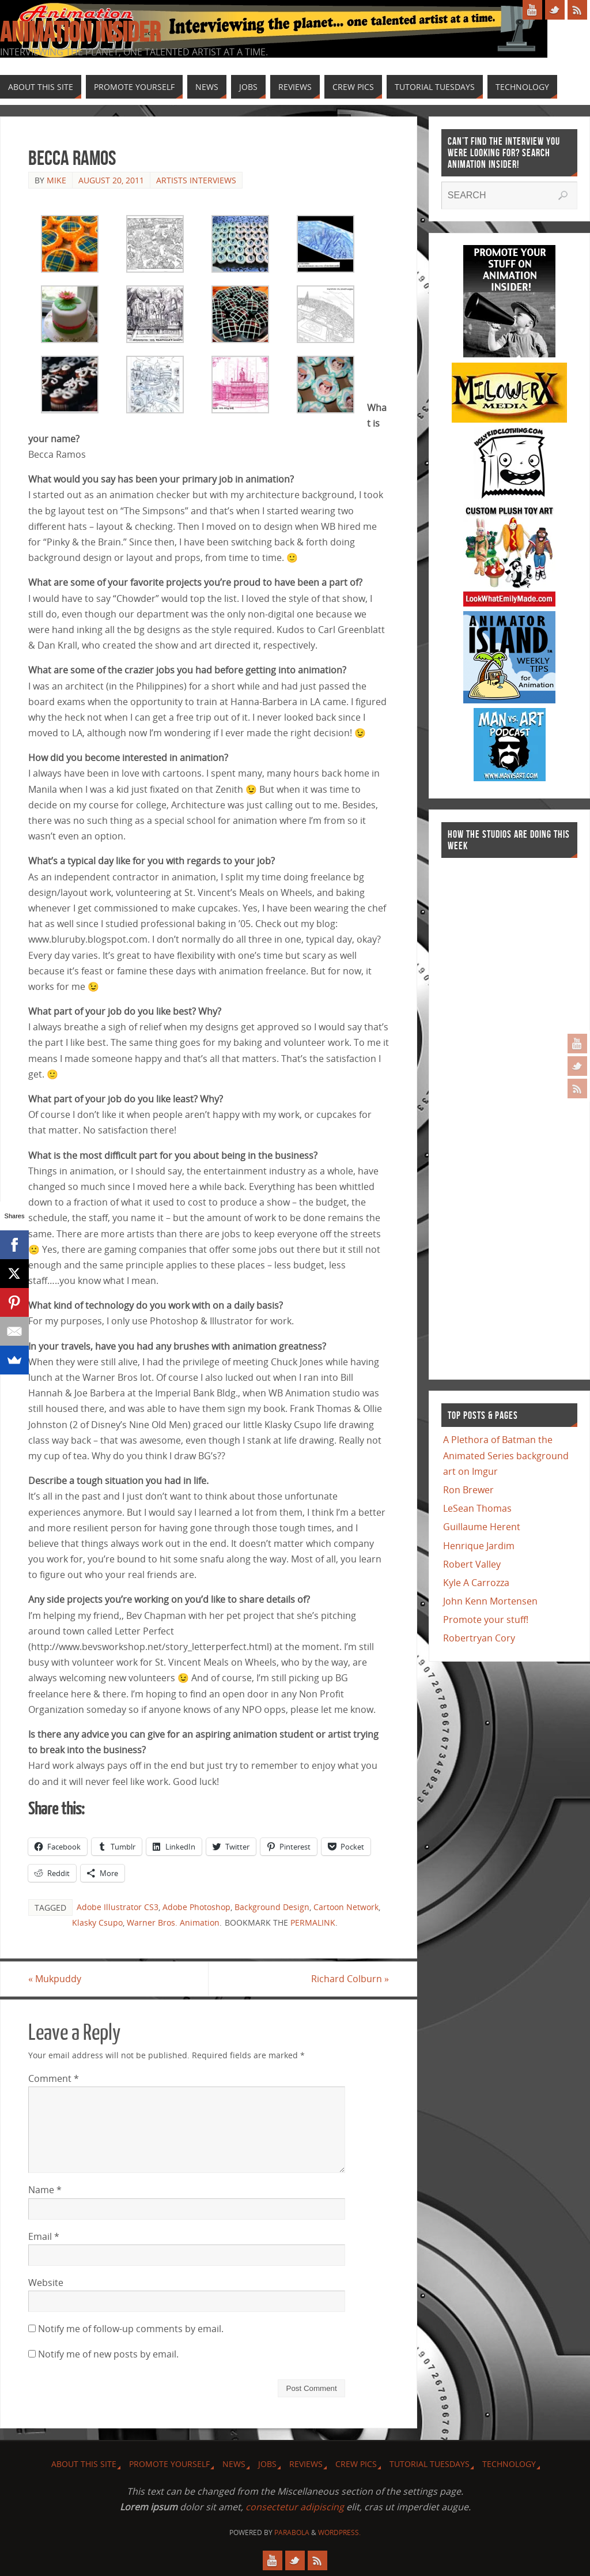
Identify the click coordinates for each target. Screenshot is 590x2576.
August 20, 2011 (111, 180)
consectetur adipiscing (294, 2506)
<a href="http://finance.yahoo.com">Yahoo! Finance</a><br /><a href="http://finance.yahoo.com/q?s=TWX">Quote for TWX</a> (487, 1112)
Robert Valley (472, 1564)
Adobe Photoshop (196, 1906)
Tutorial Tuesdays (429, 2463)
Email (43, 2236)
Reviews (306, 2463)
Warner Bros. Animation (173, 1922)
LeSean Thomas (477, 1508)
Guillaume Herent (481, 1526)
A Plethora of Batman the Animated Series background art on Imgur (506, 1455)
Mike (56, 180)
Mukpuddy (54, 1978)
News (233, 2463)
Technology (509, 2463)
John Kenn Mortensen (490, 1601)
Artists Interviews (196, 180)
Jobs (267, 2463)
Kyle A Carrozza (476, 1582)
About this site (83, 2463)
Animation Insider (80, 32)
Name (45, 2189)
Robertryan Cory (479, 1638)
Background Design (272, 1906)
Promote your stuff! (485, 1619)
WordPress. (339, 2532)
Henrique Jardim (479, 1545)
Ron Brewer (468, 1489)
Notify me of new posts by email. (108, 2354)
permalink (312, 1922)
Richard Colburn (350, 1978)
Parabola (291, 2532)
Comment (53, 2078)
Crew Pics (356, 2463)
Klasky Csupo (97, 1922)
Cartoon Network (346, 1906)
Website (45, 2282)
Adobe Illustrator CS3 (117, 1906)
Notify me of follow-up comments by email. (131, 2328)
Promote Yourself (169, 2463)
